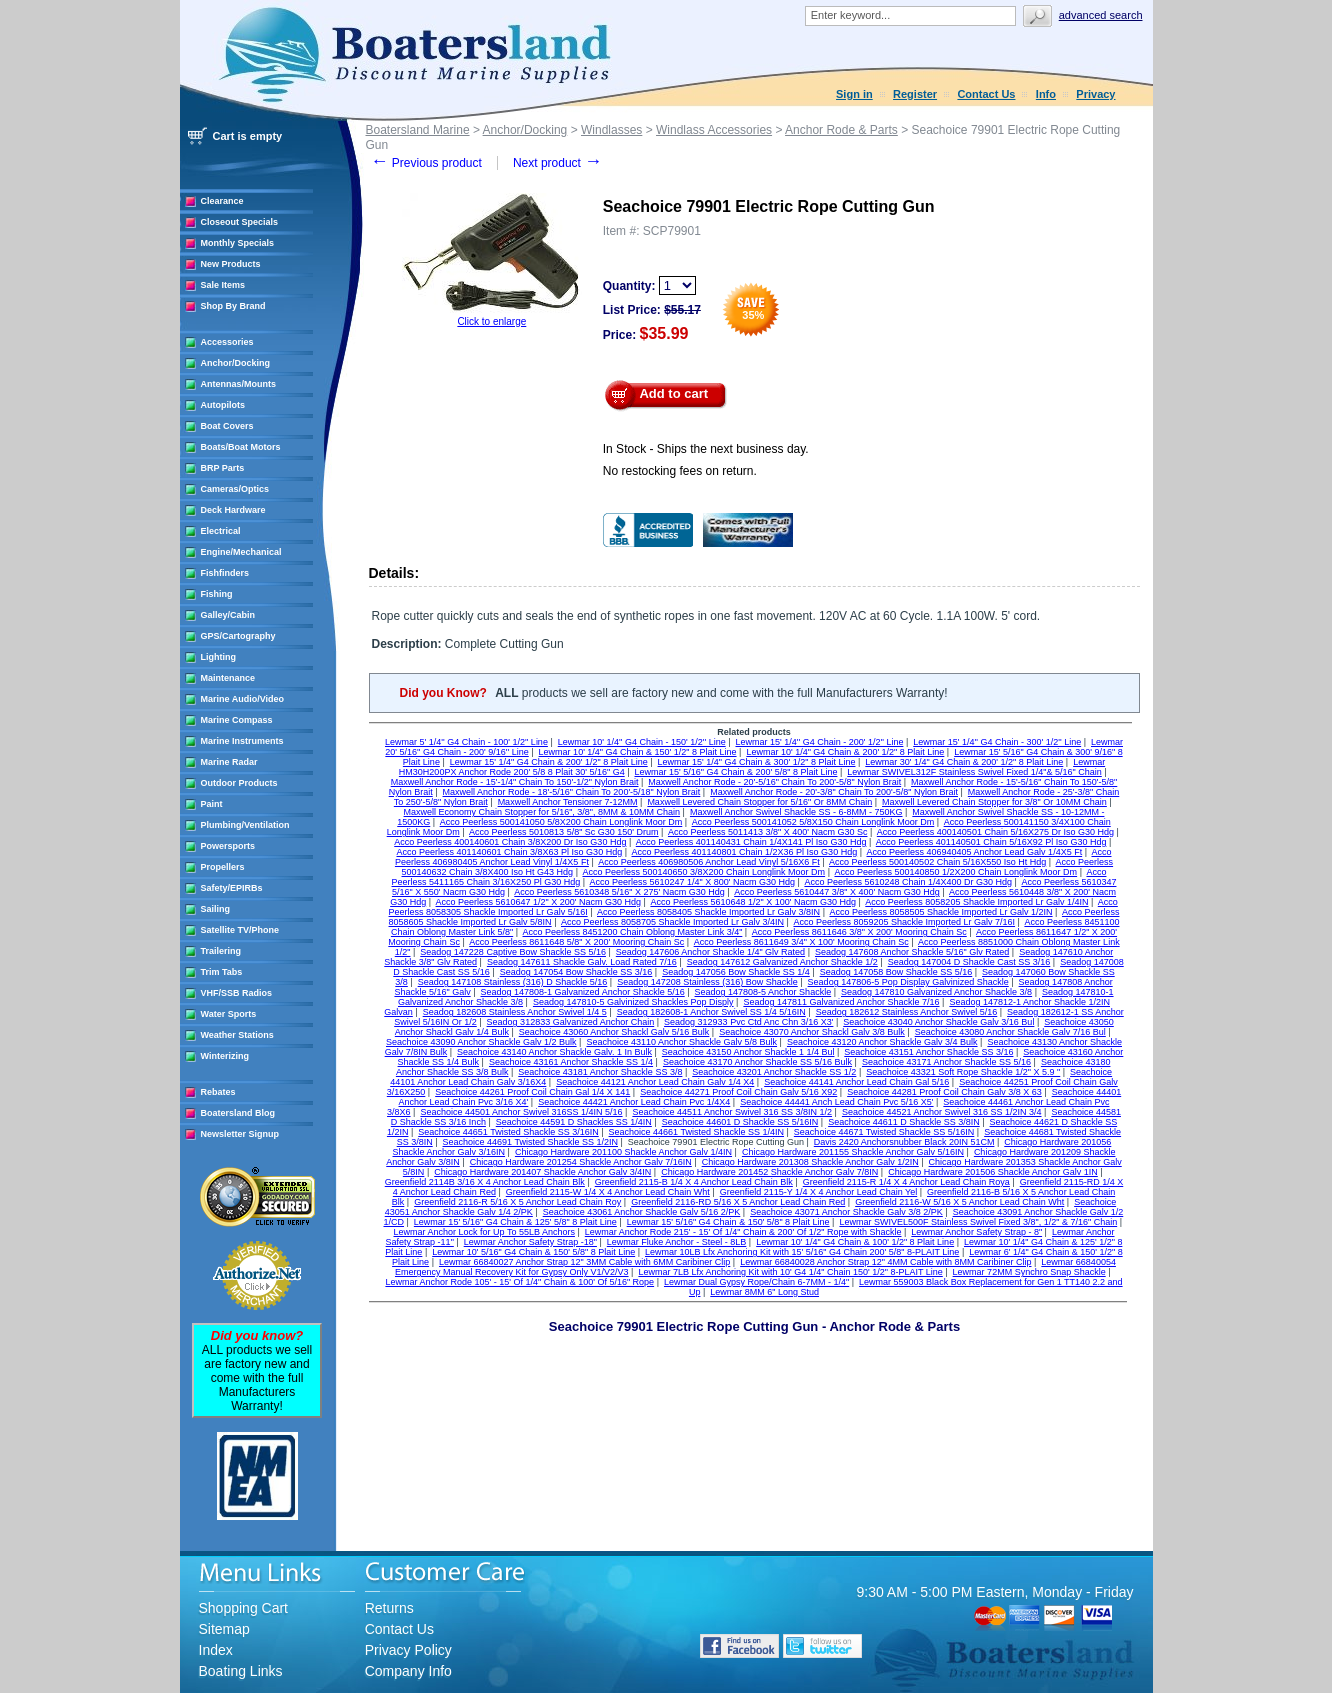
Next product (557, 163)
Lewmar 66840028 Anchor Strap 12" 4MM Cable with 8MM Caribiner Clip (885, 1262)
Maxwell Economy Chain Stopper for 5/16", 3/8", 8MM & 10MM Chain (542, 812)
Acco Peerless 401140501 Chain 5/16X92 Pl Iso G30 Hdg (991, 842)
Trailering (221, 951)
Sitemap (224, 1629)
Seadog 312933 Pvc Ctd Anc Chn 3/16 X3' (748, 1022)
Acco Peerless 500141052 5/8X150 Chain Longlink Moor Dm (813, 822)
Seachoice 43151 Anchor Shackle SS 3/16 (928, 1052)
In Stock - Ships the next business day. (706, 449)
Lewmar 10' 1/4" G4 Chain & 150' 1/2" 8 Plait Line (638, 752)
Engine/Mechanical (241, 552)
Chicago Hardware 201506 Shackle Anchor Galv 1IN (993, 1172)
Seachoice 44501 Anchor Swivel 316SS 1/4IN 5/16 (521, 1112)
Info (1046, 94)
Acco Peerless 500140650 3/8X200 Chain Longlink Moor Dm (703, 872)
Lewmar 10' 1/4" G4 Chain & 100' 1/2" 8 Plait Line (855, 1242)
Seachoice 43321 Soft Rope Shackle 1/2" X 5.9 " (963, 1072)
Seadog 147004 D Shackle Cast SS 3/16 (969, 962)
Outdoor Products (239, 783)
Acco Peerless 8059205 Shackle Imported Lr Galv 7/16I (904, 922)
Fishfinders (225, 573)
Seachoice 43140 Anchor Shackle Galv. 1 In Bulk (554, 1052)
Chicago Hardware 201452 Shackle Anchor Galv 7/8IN (769, 1172)
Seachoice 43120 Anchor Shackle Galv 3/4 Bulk (882, 1042)
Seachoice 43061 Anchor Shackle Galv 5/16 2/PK (642, 1212)
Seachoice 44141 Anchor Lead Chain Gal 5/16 (856, 1082)
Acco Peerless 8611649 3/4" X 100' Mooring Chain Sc (801, 942)
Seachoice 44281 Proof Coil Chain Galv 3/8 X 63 (944, 1092)
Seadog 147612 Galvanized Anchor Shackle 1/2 (782, 962)
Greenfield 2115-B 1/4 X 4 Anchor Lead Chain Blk (694, 1182)
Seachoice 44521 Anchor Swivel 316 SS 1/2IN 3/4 (942, 1112)
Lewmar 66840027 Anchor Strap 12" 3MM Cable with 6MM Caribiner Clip (584, 1262)
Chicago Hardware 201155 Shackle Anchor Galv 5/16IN (853, 1152)
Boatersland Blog (238, 1113)
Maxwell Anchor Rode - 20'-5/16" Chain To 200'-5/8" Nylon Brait (774, 782)
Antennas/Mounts (239, 384)
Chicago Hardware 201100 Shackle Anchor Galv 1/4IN (623, 1152)
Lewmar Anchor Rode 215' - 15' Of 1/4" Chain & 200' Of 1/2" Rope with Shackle (743, 1232)
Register (915, 94)
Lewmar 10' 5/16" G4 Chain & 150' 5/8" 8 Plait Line (533, 1252)
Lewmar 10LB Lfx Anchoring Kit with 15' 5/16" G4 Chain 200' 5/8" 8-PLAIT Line (802, 1252)
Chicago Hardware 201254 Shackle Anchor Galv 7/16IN (581, 1162)
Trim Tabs (222, 972)
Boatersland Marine (418, 130)
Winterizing (225, 1056)
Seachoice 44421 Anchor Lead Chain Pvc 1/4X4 (634, 1102)
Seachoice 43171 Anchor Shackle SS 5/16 (946, 1062)
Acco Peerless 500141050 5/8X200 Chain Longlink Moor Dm (561, 822)
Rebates (218, 1092)
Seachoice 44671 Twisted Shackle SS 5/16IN (884, 1132)
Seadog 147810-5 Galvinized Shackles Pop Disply (633, 1002)
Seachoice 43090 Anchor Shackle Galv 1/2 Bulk (481, 1042)
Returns (389, 1608)
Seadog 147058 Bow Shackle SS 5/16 (896, 972)
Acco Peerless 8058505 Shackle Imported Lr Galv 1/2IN (940, 912)
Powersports (228, 846)
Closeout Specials (240, 222)
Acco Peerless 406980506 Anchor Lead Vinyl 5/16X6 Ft (708, 862)
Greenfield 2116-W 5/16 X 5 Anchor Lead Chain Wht (959, 1202)
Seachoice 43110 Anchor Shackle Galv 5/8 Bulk (681, 1042)
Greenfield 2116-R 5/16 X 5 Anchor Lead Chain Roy (517, 1202)
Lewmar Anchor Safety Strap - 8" (976, 1232)
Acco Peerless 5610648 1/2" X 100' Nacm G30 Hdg (753, 902)
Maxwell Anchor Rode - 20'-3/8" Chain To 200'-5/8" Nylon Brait (834, 792)
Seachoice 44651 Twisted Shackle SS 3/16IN (508, 1132)
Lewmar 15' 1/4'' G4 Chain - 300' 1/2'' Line (997, 742)
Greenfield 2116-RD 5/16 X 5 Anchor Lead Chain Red (738, 1202)
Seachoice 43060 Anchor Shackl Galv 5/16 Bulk (614, 1032)
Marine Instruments (242, 741)
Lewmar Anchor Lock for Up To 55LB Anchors (484, 1232)
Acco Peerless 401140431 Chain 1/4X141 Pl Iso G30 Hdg (751, 842)
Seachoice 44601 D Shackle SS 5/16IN (740, 1122)
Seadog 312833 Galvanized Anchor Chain (571, 1022)
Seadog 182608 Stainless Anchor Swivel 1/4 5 (515, 1012)
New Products (231, 264)
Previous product (426, 163)
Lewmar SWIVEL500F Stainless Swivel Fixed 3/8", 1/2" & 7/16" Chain (978, 1222)
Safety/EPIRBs (232, 888)
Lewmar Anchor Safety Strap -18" (530, 1242)
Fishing (217, 594)
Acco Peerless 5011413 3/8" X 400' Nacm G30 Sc (768, 832)
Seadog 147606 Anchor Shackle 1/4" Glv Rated (710, 952)
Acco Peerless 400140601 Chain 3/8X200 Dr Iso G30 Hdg (510, 842)
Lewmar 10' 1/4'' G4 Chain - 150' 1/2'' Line (642, 742)
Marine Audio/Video (243, 699)
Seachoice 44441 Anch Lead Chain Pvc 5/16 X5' (836, 1102)
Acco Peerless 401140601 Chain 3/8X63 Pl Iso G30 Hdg (510, 852)
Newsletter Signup (240, 1134)
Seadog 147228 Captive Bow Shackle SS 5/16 (513, 952)
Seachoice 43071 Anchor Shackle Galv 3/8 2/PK (846, 1212)
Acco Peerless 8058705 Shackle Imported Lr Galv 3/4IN (672, 922)
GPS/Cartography (238, 636)
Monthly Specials (238, 243)
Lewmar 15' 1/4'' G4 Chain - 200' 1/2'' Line (819, 742)
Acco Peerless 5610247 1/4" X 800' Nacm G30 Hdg (693, 882)
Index (216, 1650)
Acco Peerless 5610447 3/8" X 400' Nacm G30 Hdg (837, 892)
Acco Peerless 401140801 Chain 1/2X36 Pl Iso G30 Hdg (745, 852)
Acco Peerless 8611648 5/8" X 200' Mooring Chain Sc (576, 942)
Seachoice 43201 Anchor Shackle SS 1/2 (774, 1072)
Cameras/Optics (235, 489)
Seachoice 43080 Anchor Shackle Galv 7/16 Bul (1010, 1032)
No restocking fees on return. (680, 471)
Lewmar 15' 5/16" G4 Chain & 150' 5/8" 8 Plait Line (728, 1222)
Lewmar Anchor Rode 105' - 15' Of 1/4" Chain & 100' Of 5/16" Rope (519, 1282)
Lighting (219, 657)
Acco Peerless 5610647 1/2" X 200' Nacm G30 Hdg (539, 902)
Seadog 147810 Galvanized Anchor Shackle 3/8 (936, 992)
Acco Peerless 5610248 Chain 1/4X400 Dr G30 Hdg (908, 882)
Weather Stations (237, 1035)
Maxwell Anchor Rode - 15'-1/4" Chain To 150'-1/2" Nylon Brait (515, 782)
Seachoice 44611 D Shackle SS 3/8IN (904, 1122)
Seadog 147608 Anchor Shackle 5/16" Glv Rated (912, 952)
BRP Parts (223, 468)
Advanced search (1101, 15)
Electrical (221, 531)
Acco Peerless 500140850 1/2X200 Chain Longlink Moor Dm (955, 872)
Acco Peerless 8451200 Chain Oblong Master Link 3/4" (633, 932)
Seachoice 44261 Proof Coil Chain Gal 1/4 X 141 (532, 1092)
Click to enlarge (491, 321)
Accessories (227, 342)
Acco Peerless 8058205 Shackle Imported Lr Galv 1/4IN (976, 902)
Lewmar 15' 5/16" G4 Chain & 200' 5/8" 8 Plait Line (735, 772)
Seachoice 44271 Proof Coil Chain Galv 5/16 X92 (738, 1092)
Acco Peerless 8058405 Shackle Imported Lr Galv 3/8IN (708, 912)
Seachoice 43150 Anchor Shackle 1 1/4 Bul (748, 1052)
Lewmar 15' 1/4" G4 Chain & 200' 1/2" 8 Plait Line (549, 762)
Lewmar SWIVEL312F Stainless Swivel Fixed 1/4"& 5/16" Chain (974, 772)
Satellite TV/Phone (240, 930)
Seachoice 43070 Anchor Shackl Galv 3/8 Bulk (812, 1032)
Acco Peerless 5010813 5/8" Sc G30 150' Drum (564, 832)
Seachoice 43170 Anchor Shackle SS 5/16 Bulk (757, 1062)
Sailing (216, 909)
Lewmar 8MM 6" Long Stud (764, 1292)
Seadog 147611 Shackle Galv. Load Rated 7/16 (582, 962)
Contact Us (986, 94)
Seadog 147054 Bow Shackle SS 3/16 (576, 972)
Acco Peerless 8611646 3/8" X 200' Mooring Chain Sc (859, 932)
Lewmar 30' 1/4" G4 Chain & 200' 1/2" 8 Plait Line (964, 762)
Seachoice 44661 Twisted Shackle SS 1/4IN (696, 1132)
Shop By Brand (233, 306)
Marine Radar (229, 762)
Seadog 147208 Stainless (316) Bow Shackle (707, 982)
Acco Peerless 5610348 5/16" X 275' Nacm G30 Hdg (619, 892)
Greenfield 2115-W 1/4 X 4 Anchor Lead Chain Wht (608, 1192)
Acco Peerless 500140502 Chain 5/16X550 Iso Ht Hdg (937, 862)
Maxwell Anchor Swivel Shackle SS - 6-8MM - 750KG (796, 812)
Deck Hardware (233, 510)
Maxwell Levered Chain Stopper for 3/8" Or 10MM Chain (994, 802)
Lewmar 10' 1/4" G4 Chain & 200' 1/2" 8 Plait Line (845, 752)
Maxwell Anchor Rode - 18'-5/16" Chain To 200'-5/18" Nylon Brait (572, 792)
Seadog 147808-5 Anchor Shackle (763, 992)
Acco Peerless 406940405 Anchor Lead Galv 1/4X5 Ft (975, 852)
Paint (212, 804)
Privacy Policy (408, 1650)
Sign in (854, 94)
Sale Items (223, 285)
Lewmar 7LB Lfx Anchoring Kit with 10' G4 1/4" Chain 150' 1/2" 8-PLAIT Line (790, 1272)
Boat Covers (227, 426)
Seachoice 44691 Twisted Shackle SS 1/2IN (530, 1142)
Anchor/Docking (236, 363)
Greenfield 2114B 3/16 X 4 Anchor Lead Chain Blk (485, 1182)
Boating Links (241, 1671)
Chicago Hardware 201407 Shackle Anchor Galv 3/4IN (542, 1172)
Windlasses (611, 130)
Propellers (223, 867)
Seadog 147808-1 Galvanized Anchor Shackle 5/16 (583, 992)
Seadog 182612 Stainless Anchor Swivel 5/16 (907, 1012)
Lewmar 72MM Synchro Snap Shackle (1029, 1272)
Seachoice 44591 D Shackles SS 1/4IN (574, 1122)
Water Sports (229, 1014)
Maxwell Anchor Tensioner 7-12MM (568, 802)
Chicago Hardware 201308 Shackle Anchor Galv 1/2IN (810, 1162)
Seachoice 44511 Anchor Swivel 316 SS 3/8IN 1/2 (732, 1112)
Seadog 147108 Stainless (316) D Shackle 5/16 (513, 982)
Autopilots (223, 405)
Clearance (222, 201)
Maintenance (228, 678)
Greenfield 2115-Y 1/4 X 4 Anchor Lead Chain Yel (818, 1192)
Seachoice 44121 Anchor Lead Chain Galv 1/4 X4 (655, 1082)
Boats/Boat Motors (241, 447)
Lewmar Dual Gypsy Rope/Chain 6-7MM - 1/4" (756, 1282)
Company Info (408, 1671)
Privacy (1095, 94)
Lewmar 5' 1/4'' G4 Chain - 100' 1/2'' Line (466, 742)
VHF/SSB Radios (237, 993)
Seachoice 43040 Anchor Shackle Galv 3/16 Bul (938, 1022)
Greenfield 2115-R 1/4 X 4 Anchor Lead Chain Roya (906, 1182)
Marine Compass (237, 720)
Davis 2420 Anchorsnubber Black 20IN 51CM (904, 1142)
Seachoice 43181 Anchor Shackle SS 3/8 (600, 1072)
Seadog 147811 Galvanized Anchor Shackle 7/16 (841, 1002)
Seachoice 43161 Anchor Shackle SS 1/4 (571, 1062)
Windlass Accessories (714, 130)
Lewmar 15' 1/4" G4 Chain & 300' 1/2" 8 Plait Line (757, 762)
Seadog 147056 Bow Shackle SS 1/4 (736, 972)
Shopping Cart (244, 1608)
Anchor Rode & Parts (841, 130)
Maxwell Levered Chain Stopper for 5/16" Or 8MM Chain (759, 802)
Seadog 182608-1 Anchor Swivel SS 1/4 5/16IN (711, 1012)
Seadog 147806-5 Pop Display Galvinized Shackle (908, 982)
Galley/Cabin (228, 615)
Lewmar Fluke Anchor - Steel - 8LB (677, 1242)
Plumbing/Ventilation (245, 825)
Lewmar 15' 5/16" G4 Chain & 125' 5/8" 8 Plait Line (515, 1222)
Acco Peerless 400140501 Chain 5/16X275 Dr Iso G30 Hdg (995, 832)
